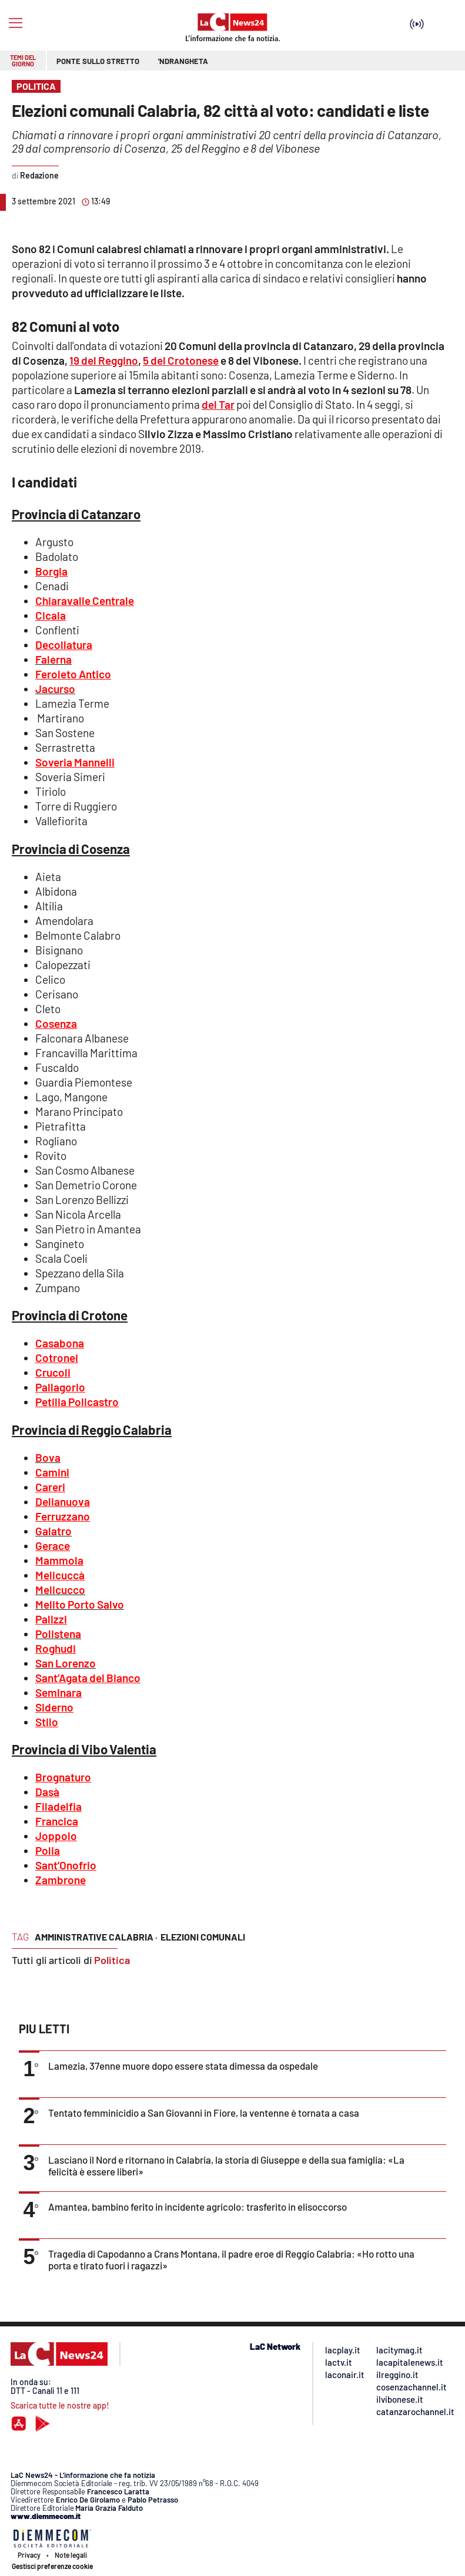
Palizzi (51, 1619)
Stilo (46, 1721)
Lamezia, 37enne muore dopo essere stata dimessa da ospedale (183, 2065)
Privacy (29, 2555)
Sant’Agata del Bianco (87, 1677)
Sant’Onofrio (65, 1865)
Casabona (59, 1343)
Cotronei (56, 1357)
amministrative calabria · (96, 1936)
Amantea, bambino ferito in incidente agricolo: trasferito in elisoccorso (197, 2206)
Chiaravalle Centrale (84, 600)
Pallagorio (60, 1387)
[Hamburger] (15, 23)
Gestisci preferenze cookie (52, 2566)
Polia (47, 1850)
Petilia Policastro (77, 1401)
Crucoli (53, 1372)
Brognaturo (63, 1777)
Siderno (54, 1707)
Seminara (58, 1692)
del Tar (218, 404)
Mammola (59, 1560)
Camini (52, 1472)
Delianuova (62, 1501)
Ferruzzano (62, 1516)
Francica (56, 1821)
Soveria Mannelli (75, 762)
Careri (50, 1487)
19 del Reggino (103, 360)
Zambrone (60, 1879)
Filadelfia (58, 1806)
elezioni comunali (202, 1936)
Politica (112, 1959)
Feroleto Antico (73, 674)
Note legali (71, 2555)
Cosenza (56, 1023)
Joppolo (56, 1835)
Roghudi (55, 1648)
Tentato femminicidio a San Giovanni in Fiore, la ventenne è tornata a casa (203, 2112)
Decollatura (63, 644)
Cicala (50, 615)
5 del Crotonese (181, 360)
